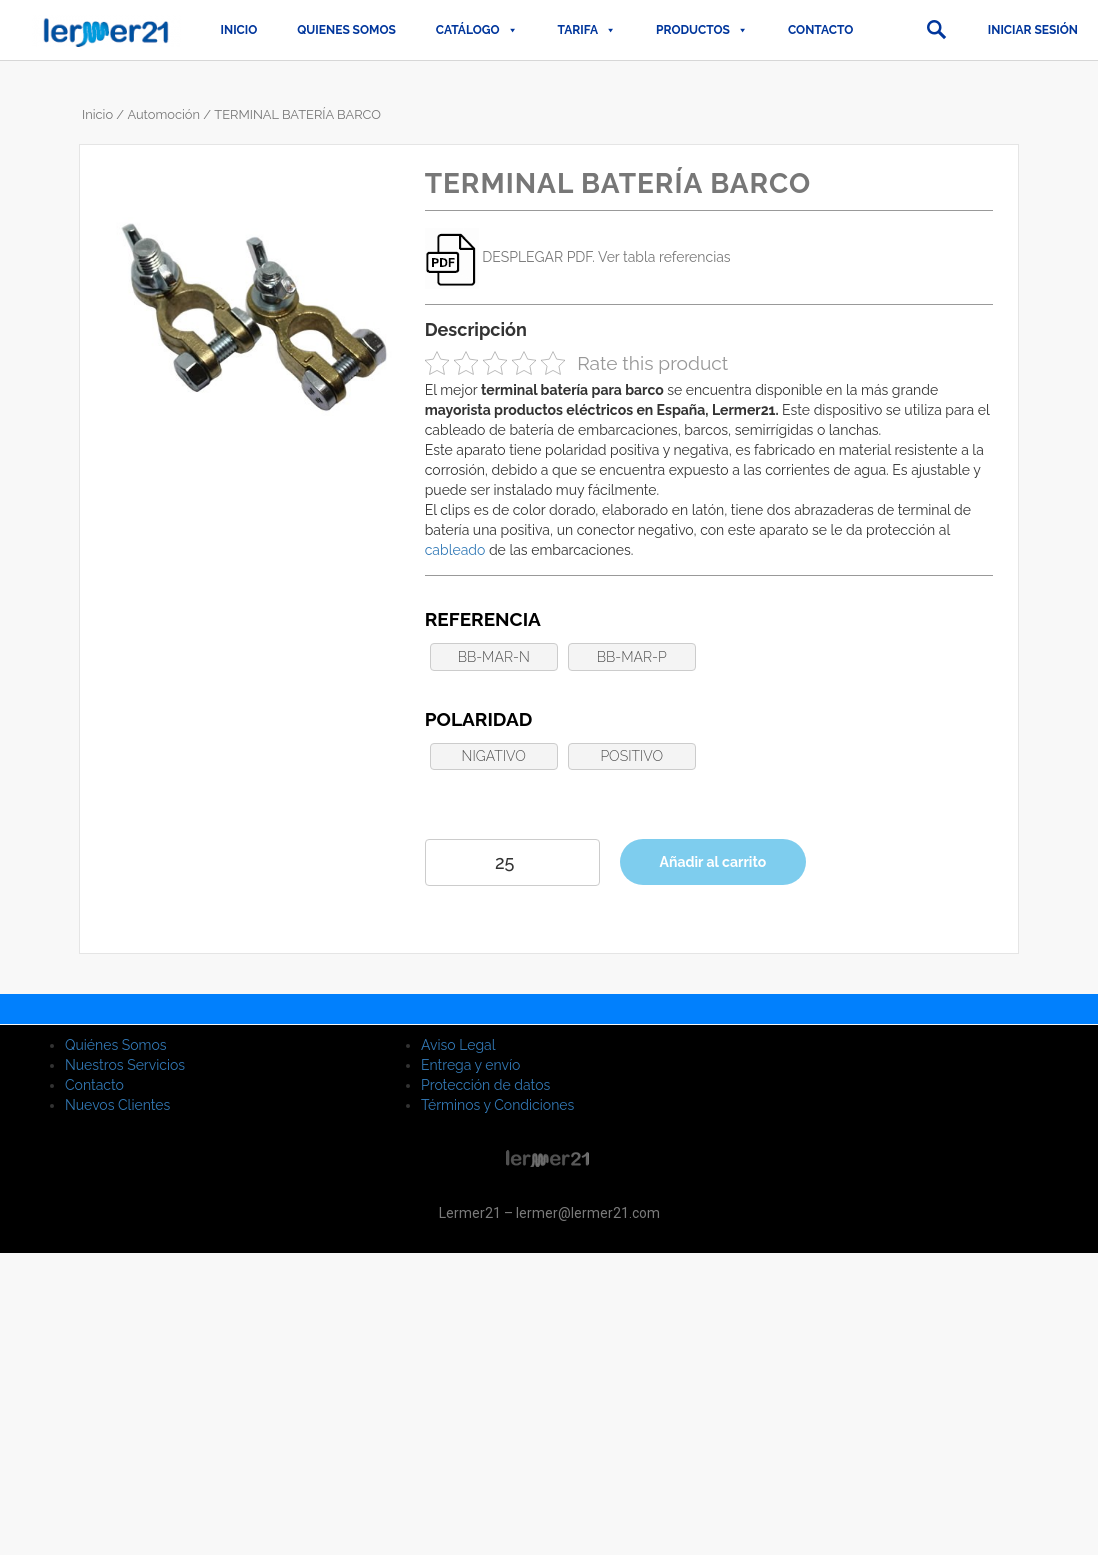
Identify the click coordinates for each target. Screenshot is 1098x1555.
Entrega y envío (470, 1065)
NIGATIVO (494, 756)
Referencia (483, 619)
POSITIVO (631, 756)
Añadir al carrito (713, 862)
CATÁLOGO (477, 30)
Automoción (163, 114)
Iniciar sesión (1033, 30)
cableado (455, 550)
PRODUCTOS (702, 30)
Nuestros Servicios (125, 1065)
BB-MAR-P (632, 657)
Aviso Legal (458, 1045)
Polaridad (479, 719)
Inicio (239, 30)
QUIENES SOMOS (346, 30)
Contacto (820, 30)
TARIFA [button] (587, 30)
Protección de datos (485, 1085)
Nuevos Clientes (117, 1105)
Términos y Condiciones (497, 1105)
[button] (936, 30)
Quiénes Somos (116, 1045)
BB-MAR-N (494, 657)
